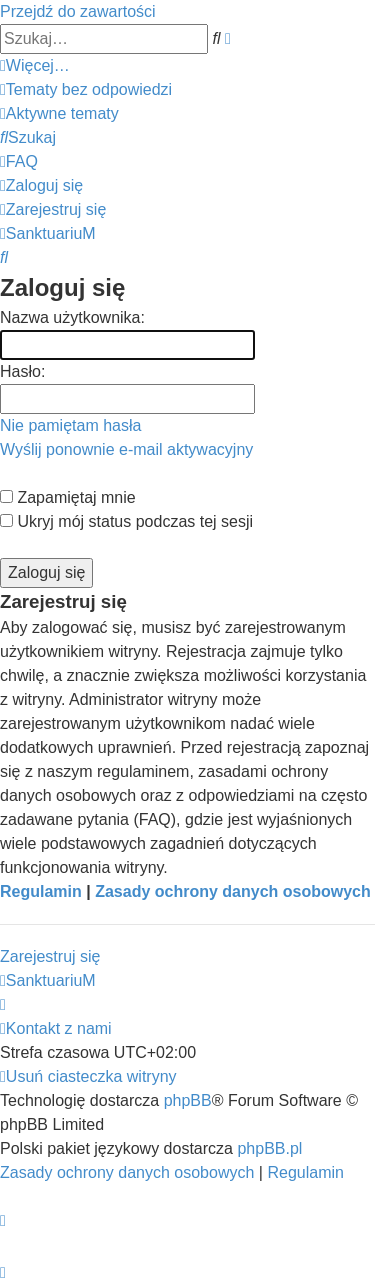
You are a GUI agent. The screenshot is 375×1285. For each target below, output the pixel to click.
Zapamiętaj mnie (68, 497)
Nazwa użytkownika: (72, 317)
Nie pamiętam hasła (70, 425)
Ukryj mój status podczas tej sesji (126, 521)
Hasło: (22, 371)
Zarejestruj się (50, 956)
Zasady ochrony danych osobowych (233, 891)
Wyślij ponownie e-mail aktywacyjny (126, 449)
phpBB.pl (269, 1148)
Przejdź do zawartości (78, 11)
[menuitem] (86, 89)
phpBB (188, 1100)
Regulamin (41, 891)
